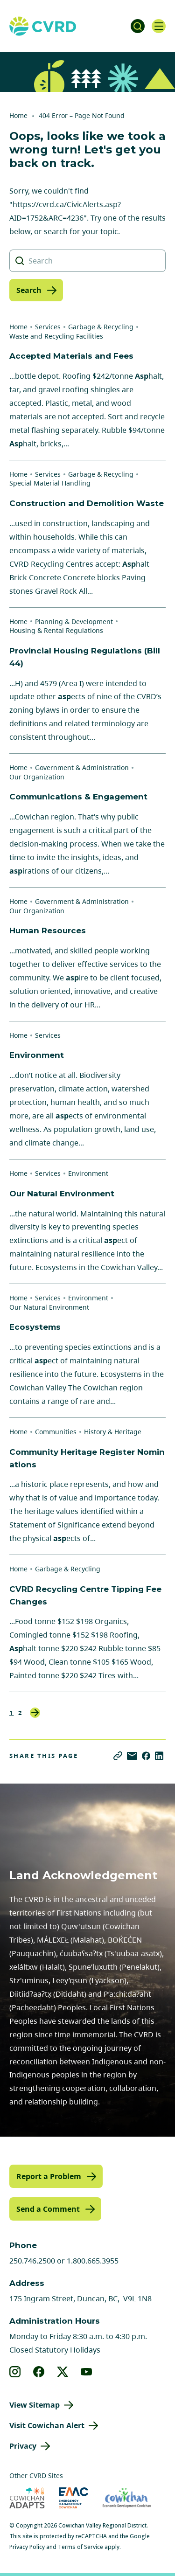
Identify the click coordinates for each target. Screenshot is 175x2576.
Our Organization (36, 776)
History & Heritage (112, 1431)
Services (48, 326)
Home (18, 115)
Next (35, 1713)
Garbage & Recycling (100, 326)
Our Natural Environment (49, 1307)
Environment (88, 1173)
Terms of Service (80, 2547)
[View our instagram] (15, 2371)
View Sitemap (34, 2405)
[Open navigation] (159, 26)
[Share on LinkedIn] (159, 1756)
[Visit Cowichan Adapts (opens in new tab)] (27, 2497)
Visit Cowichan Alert (46, 2425)
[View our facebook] (39, 2371)
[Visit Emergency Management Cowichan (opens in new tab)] (73, 2497)
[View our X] (63, 2371)
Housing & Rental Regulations (56, 630)
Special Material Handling (50, 483)
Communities (56, 1431)
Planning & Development (74, 621)
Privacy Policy (27, 2547)
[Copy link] (118, 1756)
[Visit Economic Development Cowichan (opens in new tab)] (126, 2497)
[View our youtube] (86, 2371)
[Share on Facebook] (146, 1756)
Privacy (22, 2446)
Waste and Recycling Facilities (56, 336)
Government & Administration (82, 767)
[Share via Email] (132, 1756)
